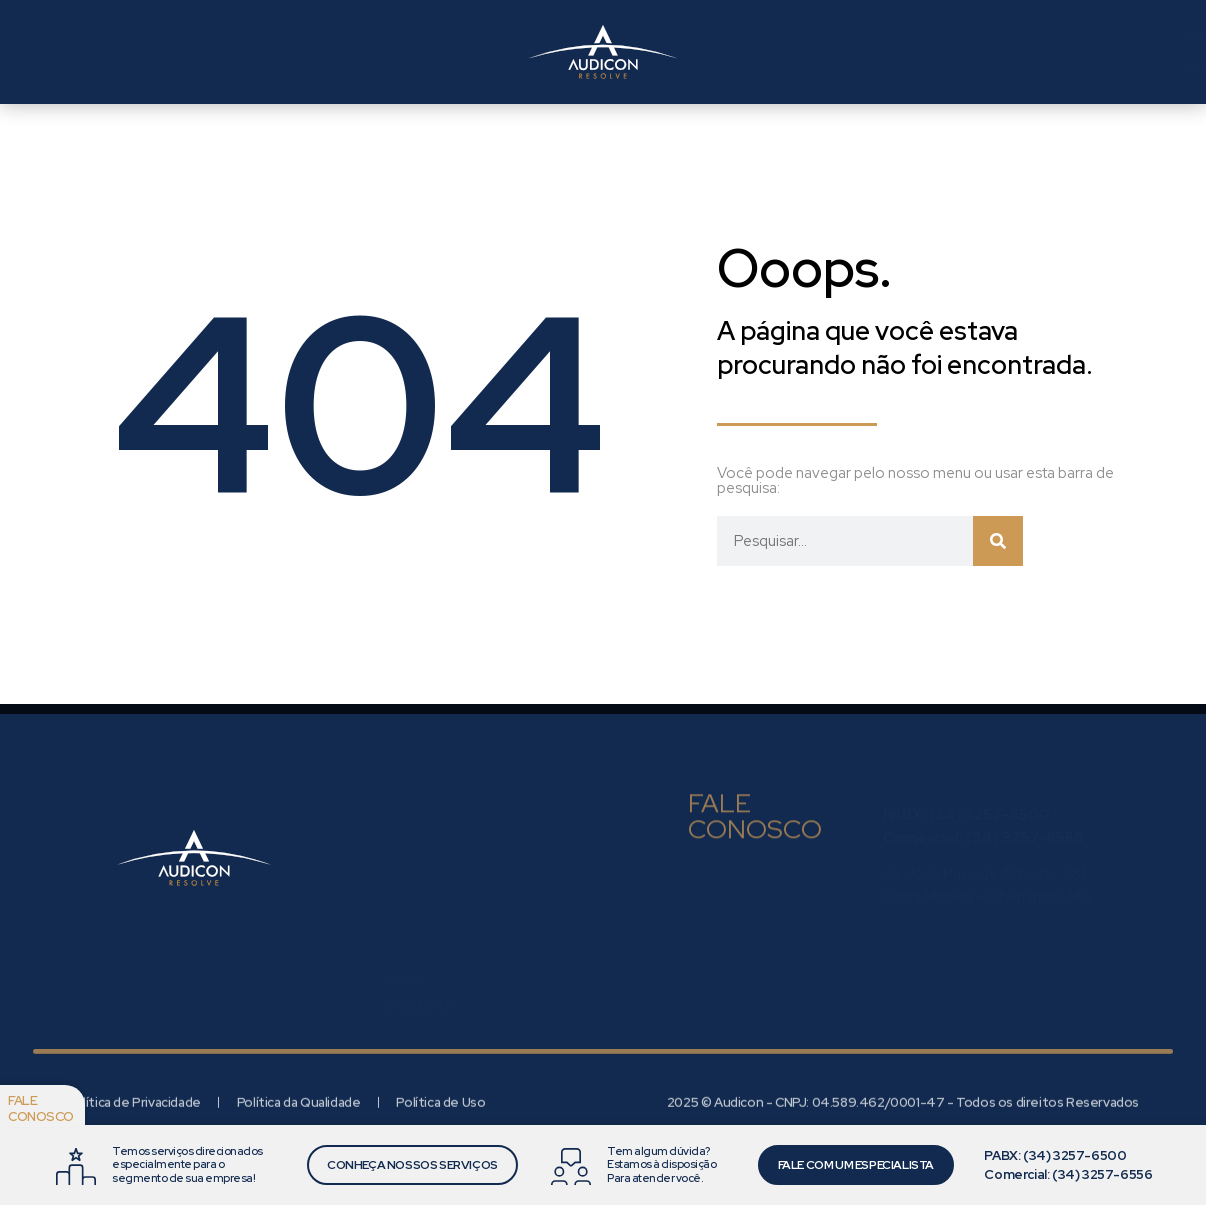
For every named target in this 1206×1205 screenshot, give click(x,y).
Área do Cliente (763, 67)
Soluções (288, 52)
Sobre (406, 933)
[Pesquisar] (998, 541)
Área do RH (746, 35)
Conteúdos (425, 1008)
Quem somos (126, 52)
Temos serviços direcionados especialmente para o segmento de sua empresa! (187, 1164)
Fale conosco (41, 1108)
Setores (433, 52)
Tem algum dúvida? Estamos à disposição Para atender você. (661, 1164)
